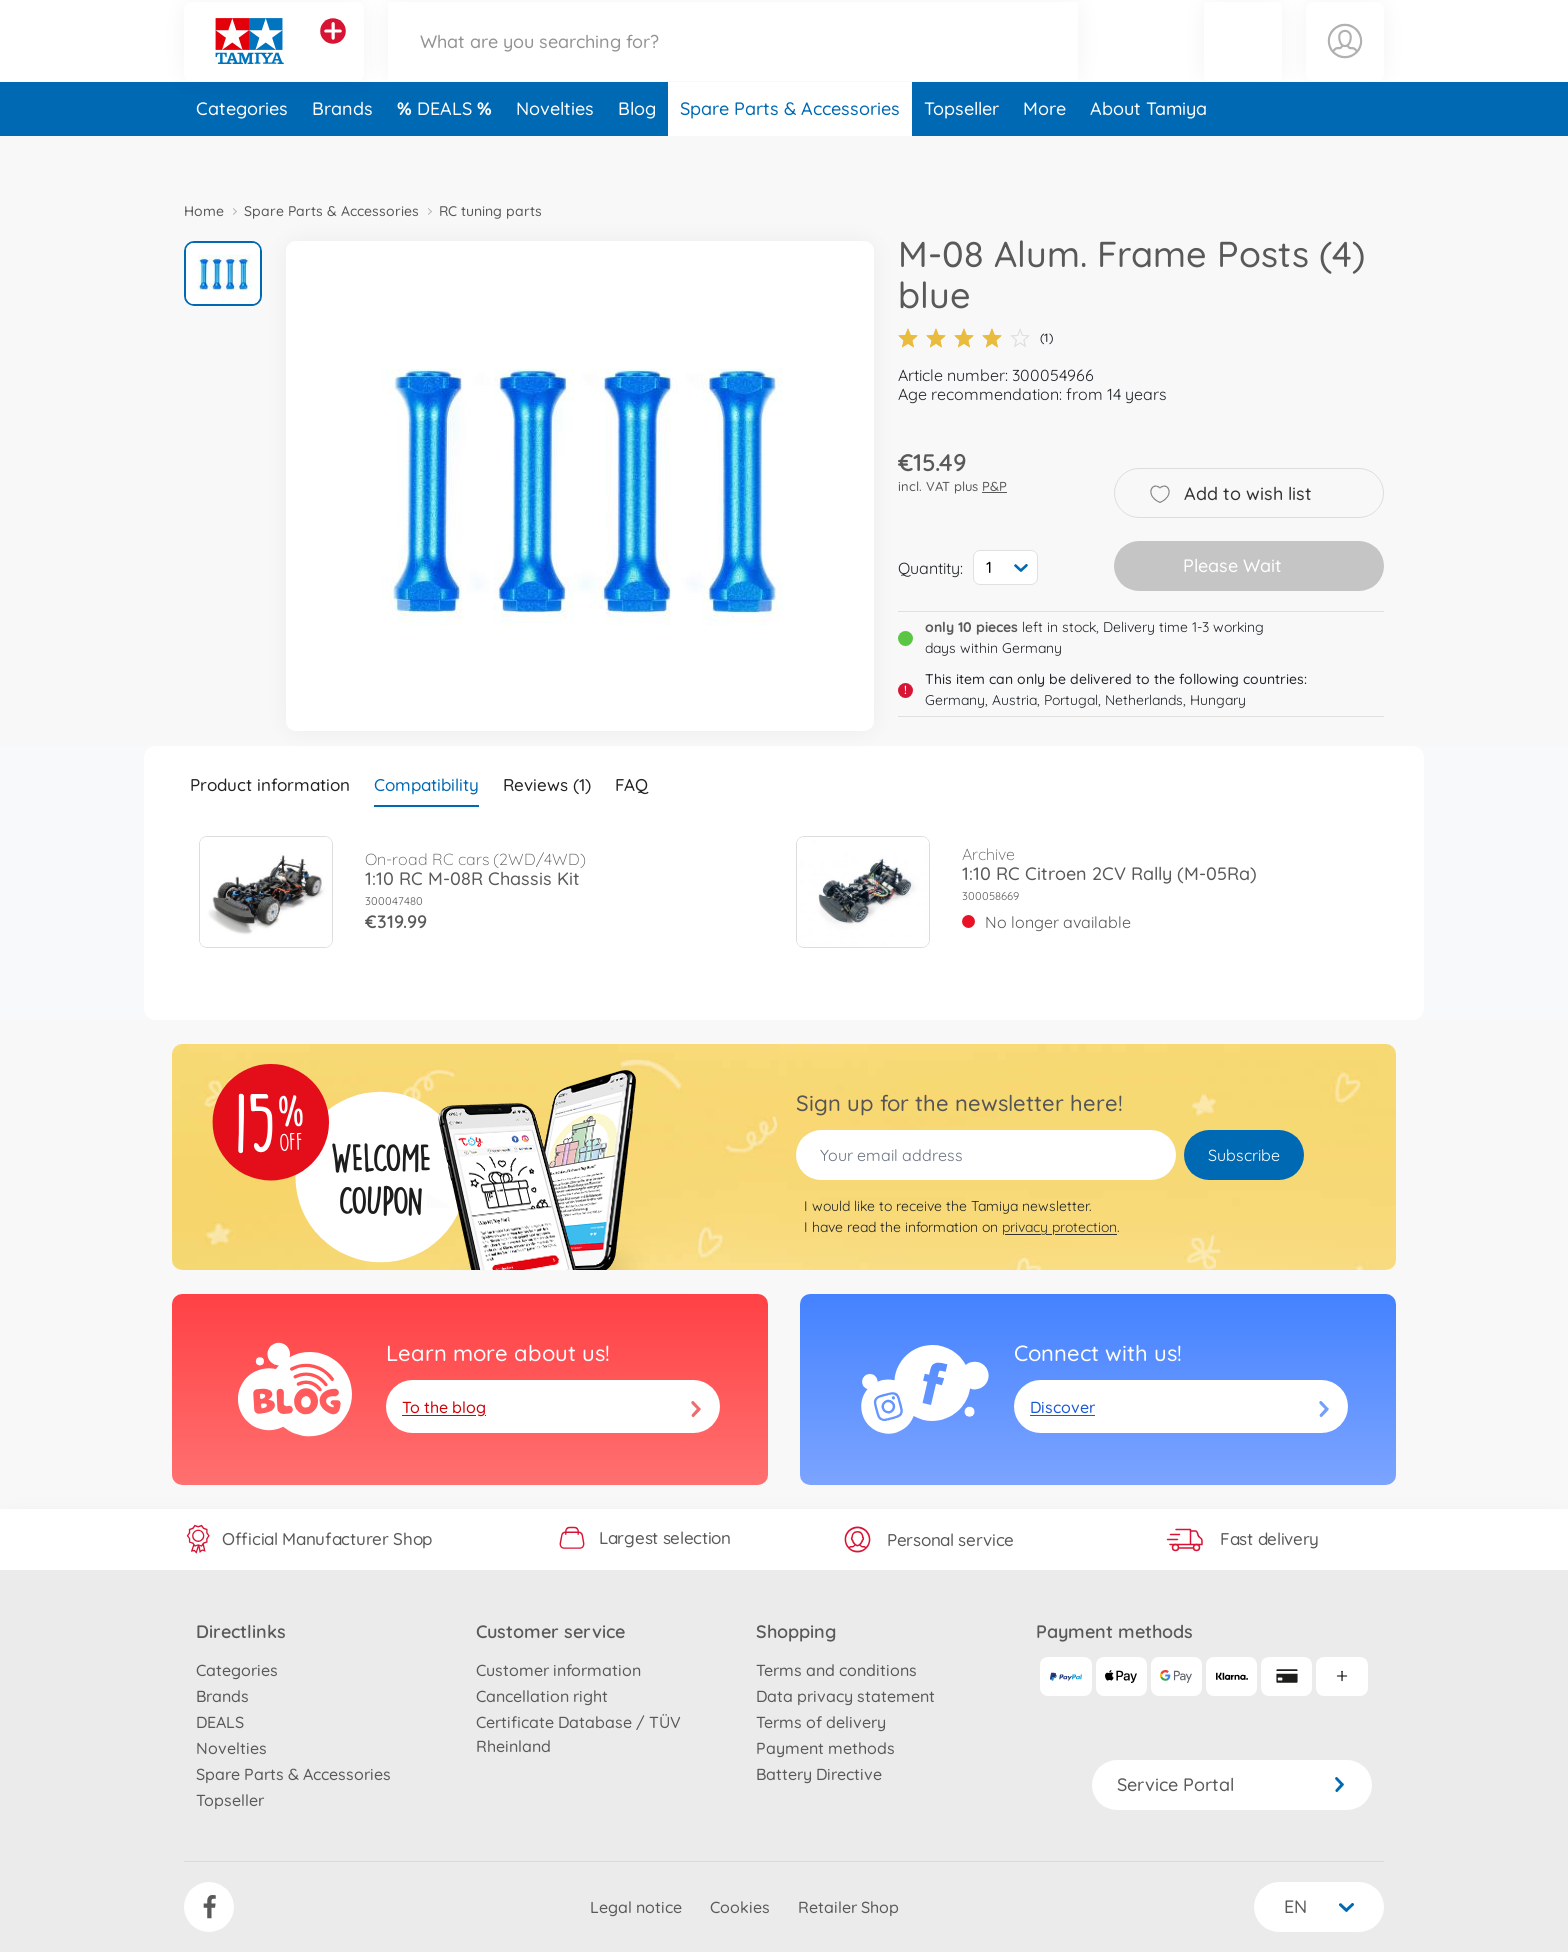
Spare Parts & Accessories (790, 153)
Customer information (558, 1670)
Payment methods (825, 1748)
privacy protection (1059, 1227)
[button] (1243, 63)
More (1044, 153)
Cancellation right (542, 1696)
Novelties (555, 153)
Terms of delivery (821, 1722)
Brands (342, 153)
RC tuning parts (490, 211)
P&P (994, 486)
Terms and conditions (836, 1670)
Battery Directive (819, 1774)
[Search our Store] (733, 63)
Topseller (961, 153)
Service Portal (1232, 1784)
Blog (637, 153)
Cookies (740, 1907)
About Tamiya (1148, 153)
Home (204, 211)
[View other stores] (333, 54)
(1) (975, 338)
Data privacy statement (845, 1696)
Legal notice (636, 1907)
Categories (242, 153)
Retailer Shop (848, 1907)
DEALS (447, 153)
